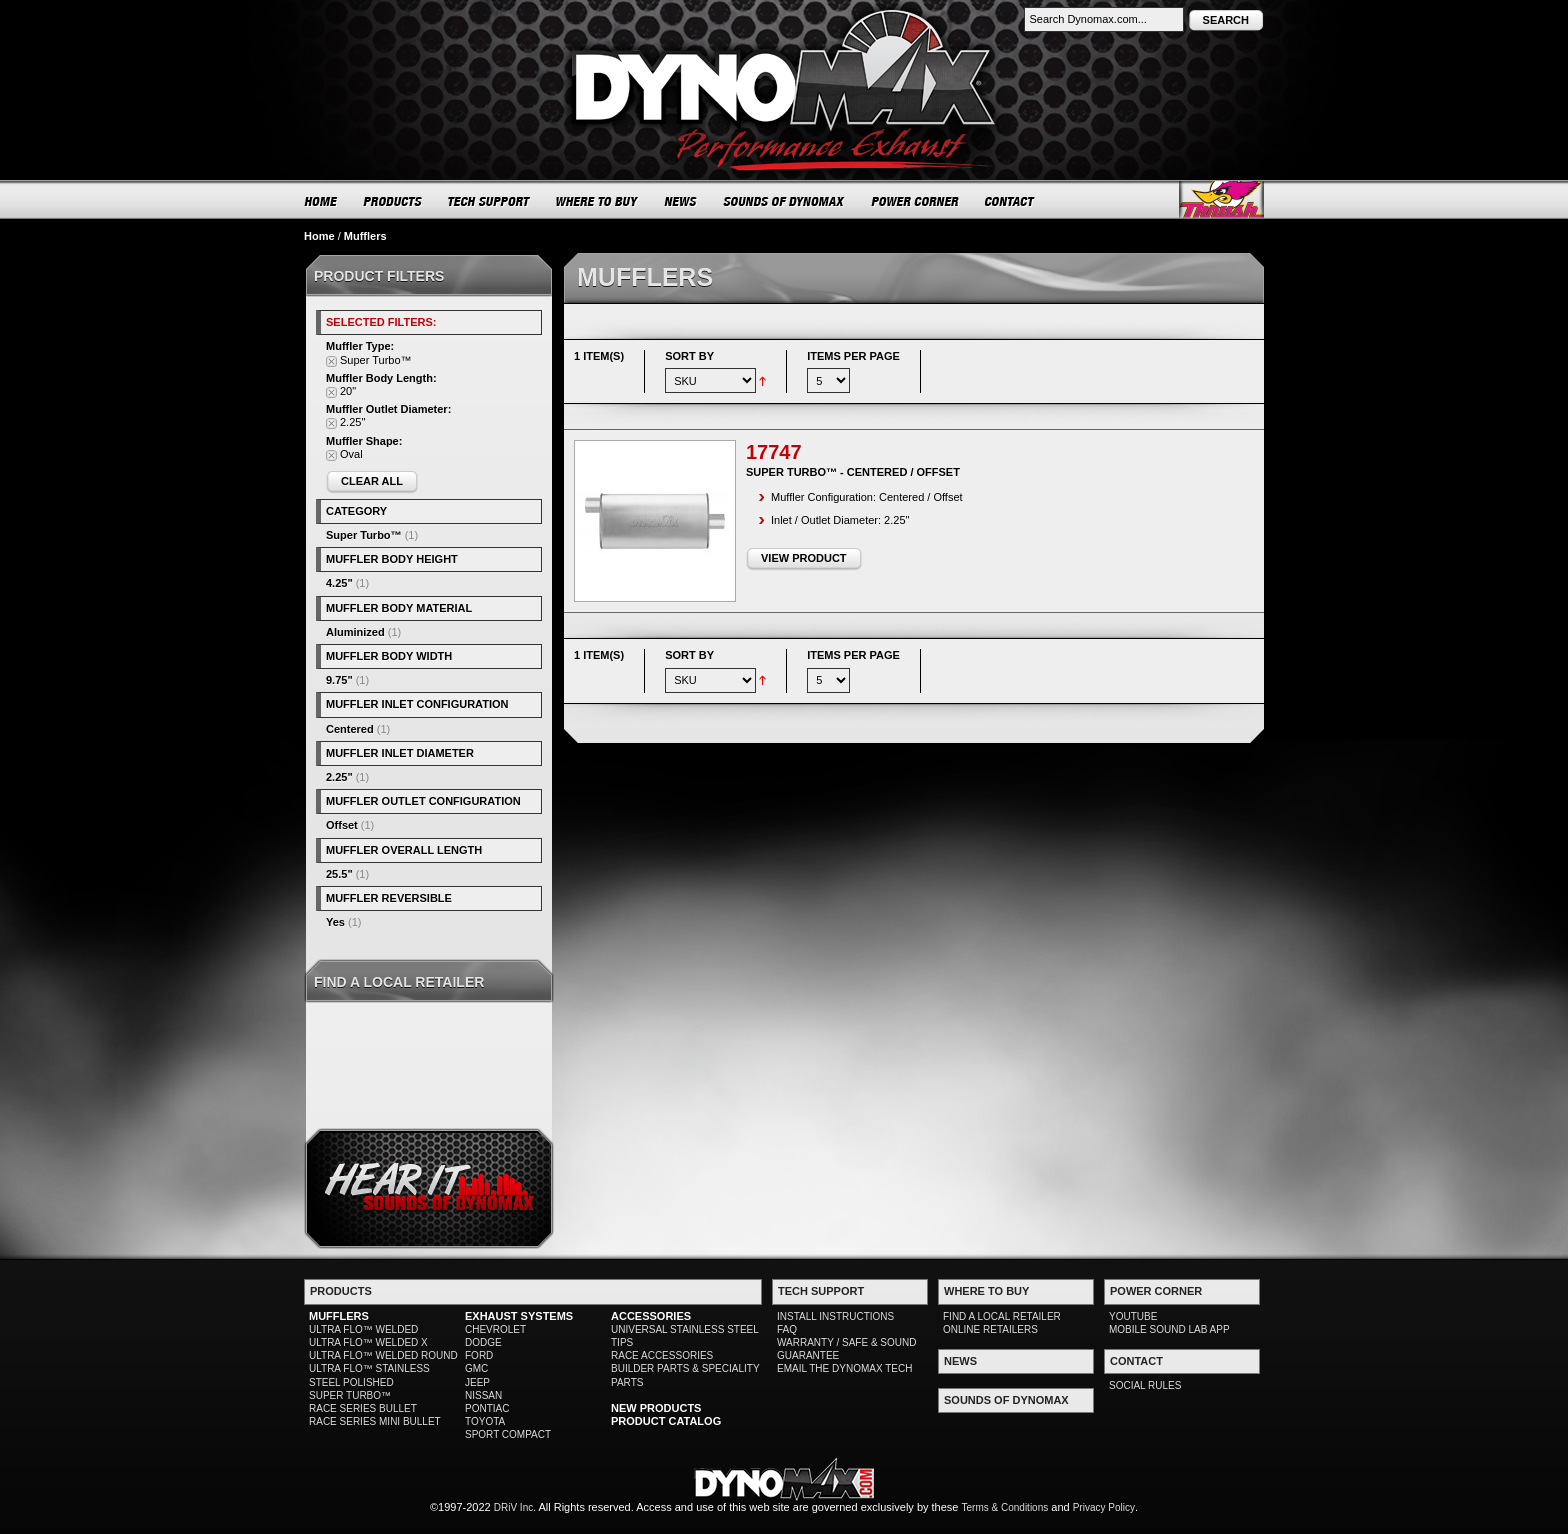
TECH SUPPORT (489, 201)
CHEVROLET (495, 1329)
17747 (774, 452)
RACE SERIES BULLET (363, 1408)
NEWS (681, 201)
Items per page (853, 356)
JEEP (477, 1382)
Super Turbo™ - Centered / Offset (853, 472)
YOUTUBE (1133, 1316)
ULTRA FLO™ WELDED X (368, 1342)
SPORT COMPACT (508, 1434)
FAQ (787, 1329)
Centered (350, 729)
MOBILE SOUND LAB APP (1169, 1329)
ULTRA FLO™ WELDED (363, 1329)
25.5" (339, 874)
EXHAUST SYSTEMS (519, 1316)
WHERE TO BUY (597, 201)
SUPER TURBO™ (350, 1395)
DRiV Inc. (515, 1507)
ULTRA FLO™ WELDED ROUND (383, 1355)
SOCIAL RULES (1145, 1385)
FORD (479, 1355)
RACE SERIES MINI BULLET (375, 1421)
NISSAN (483, 1395)
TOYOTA (485, 1421)
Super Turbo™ (364, 535)
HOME (321, 201)
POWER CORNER (915, 201)
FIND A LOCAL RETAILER (1002, 1316)
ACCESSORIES (651, 1316)
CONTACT (1010, 201)
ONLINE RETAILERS (990, 1329)
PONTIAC (487, 1408)
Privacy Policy (1104, 1507)
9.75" (339, 680)
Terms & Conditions (1005, 1507)
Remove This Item (331, 361)
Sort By (689, 356)
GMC (476, 1368)
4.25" (339, 583)
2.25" (339, 777)
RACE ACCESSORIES (662, 1355)
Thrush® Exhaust (1221, 199)
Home (319, 236)
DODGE (483, 1342)
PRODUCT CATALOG (666, 1421)
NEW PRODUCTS (656, 1408)
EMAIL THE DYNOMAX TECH (844, 1368)
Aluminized (355, 632)
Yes (335, 922)
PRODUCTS (393, 201)
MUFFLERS (339, 1316)
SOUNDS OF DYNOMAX (784, 201)
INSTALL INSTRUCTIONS (835, 1316)
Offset (342, 825)
